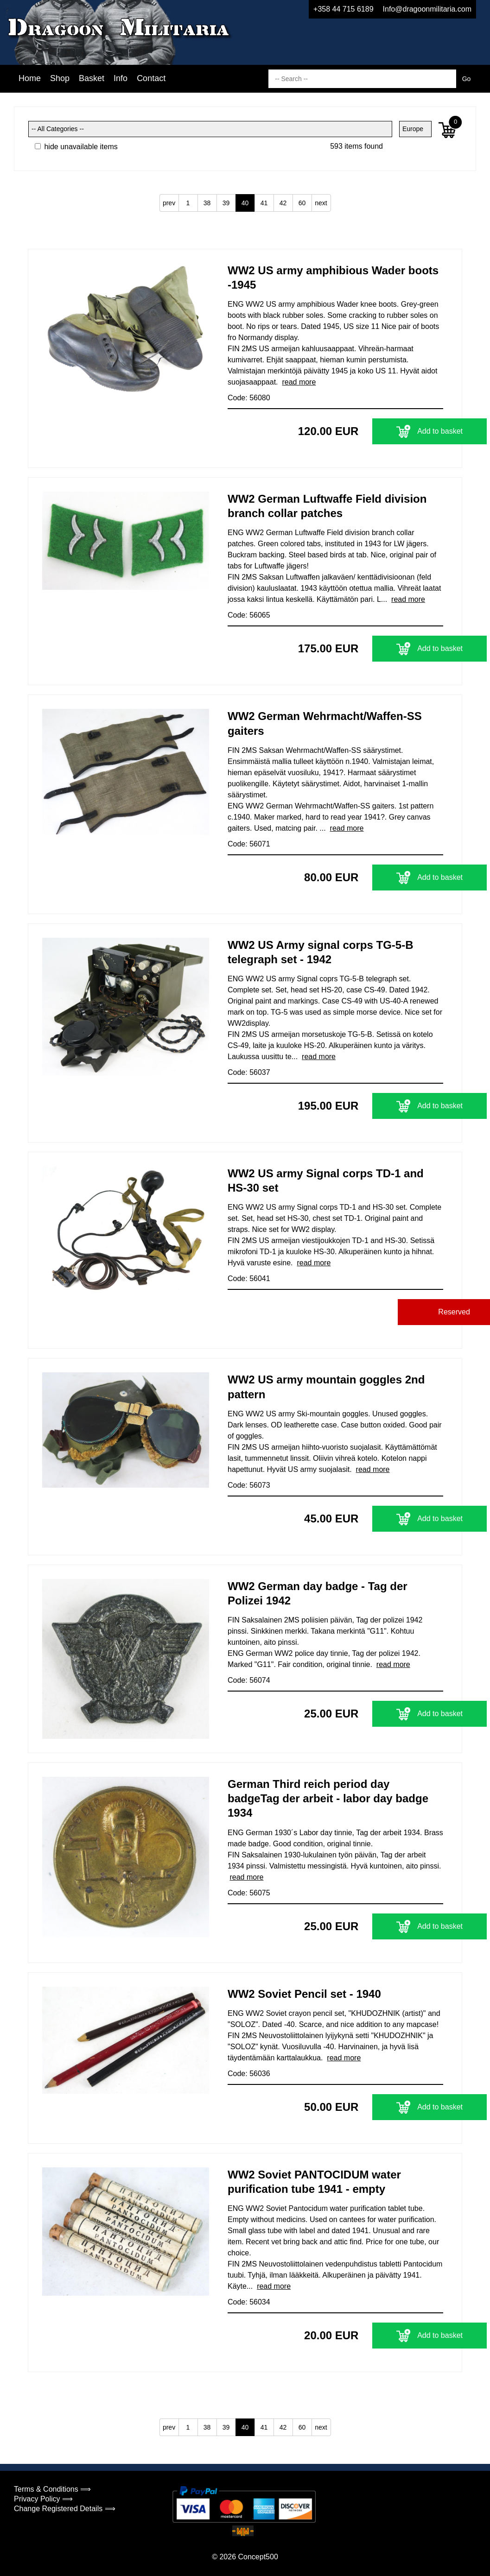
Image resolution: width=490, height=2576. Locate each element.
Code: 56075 (249, 1893)
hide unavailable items (76, 147)
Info (120, 78)
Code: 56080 (249, 398)
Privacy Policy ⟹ (43, 2499)
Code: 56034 (249, 2302)
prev (169, 203)
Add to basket (385, 431)
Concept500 (258, 2557)
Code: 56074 (249, 1680)
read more (299, 382)
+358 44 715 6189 (343, 9)
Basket (91, 78)
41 (264, 203)
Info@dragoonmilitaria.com (427, 9)
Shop (60, 78)
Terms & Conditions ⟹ (52, 2489)
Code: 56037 (249, 1072)
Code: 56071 (249, 844)
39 (226, 203)
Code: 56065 (249, 615)
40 (245, 203)
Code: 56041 (249, 1278)
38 (207, 203)
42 (283, 203)
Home (30, 78)
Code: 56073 (249, 1485)
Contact (151, 78)
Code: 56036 (249, 2073)
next (321, 203)
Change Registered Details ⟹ (64, 2509)
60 (302, 203)
